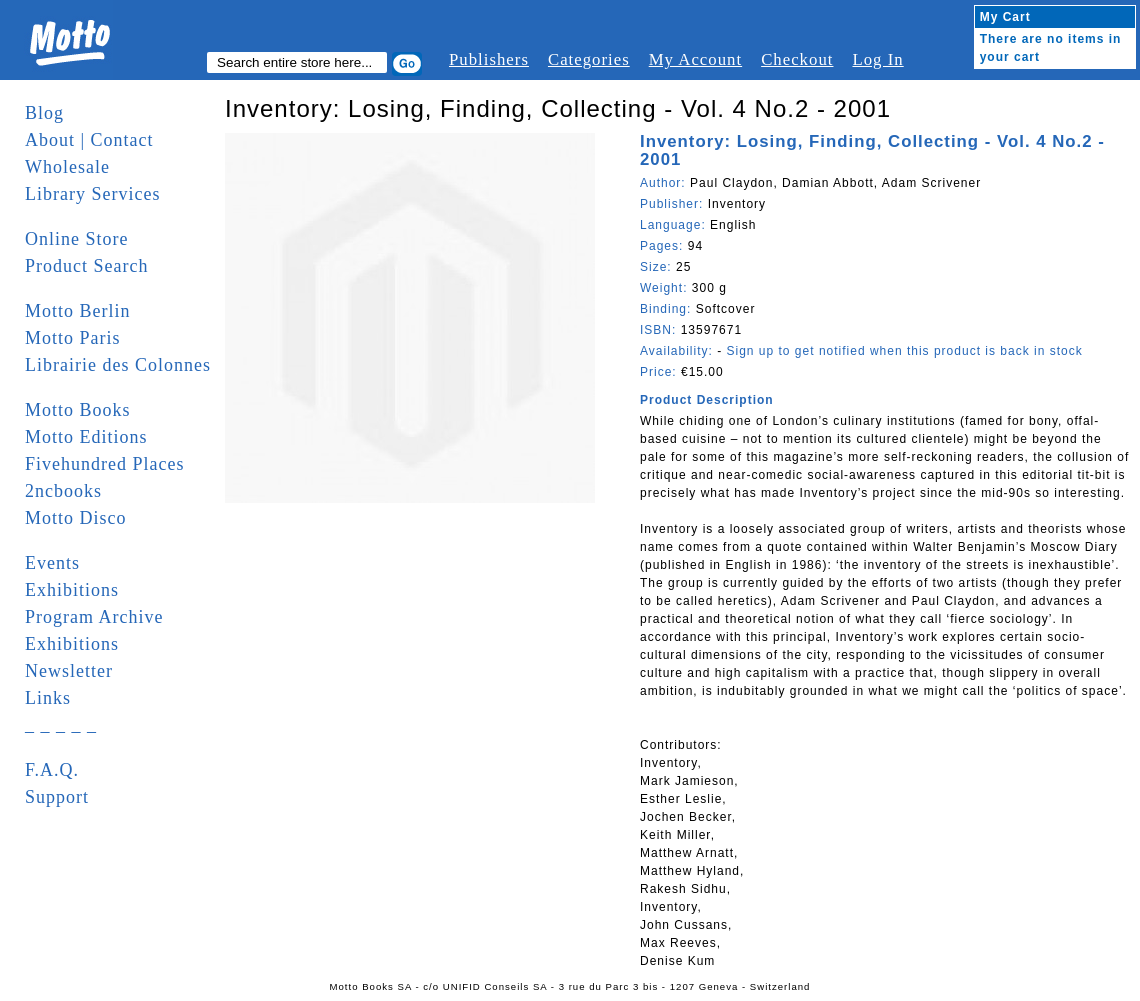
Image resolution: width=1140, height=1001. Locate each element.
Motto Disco (76, 518)
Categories (589, 59)
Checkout (797, 59)
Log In (877, 59)
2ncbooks (63, 491)
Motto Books (78, 410)
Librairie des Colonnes (118, 365)
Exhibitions (72, 590)
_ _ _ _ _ (61, 725)
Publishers (489, 59)
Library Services (92, 194)
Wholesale (67, 167)
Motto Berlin (78, 311)
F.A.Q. (52, 770)
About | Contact (89, 140)
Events (52, 563)
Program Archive (94, 617)
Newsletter (69, 671)
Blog (44, 113)
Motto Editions (86, 437)
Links (48, 698)
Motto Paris (73, 338)
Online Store (77, 239)
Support (57, 797)
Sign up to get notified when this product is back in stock (904, 351)
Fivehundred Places (104, 464)
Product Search (86, 266)
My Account (695, 59)
